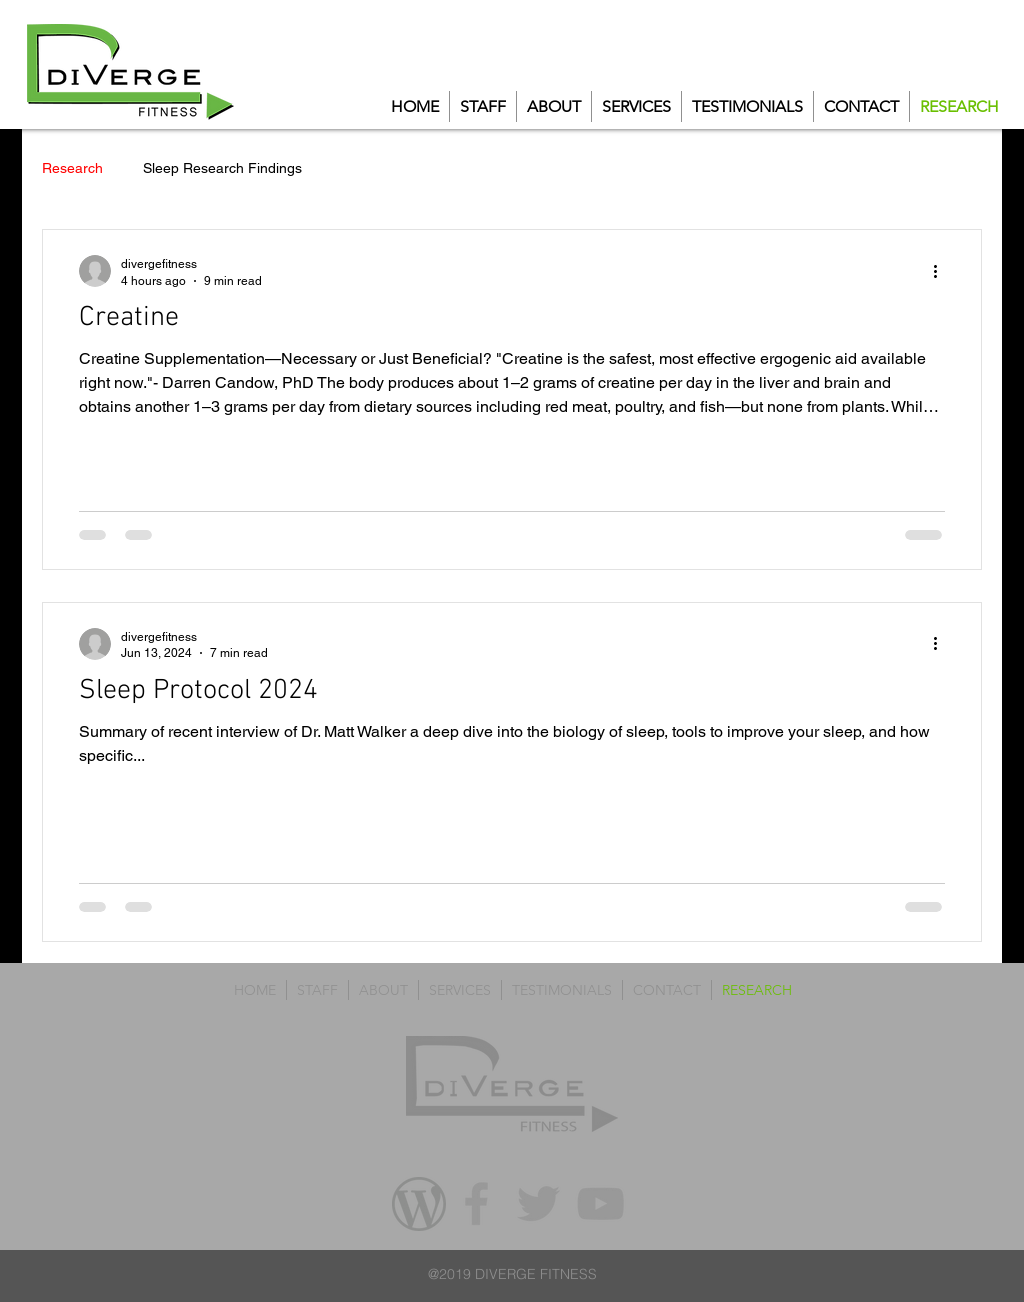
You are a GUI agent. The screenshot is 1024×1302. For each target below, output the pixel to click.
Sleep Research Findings (222, 168)
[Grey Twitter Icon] (538, 1203)
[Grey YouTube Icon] (600, 1203)
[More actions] (942, 271)
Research (72, 168)
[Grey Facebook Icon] (476, 1203)
